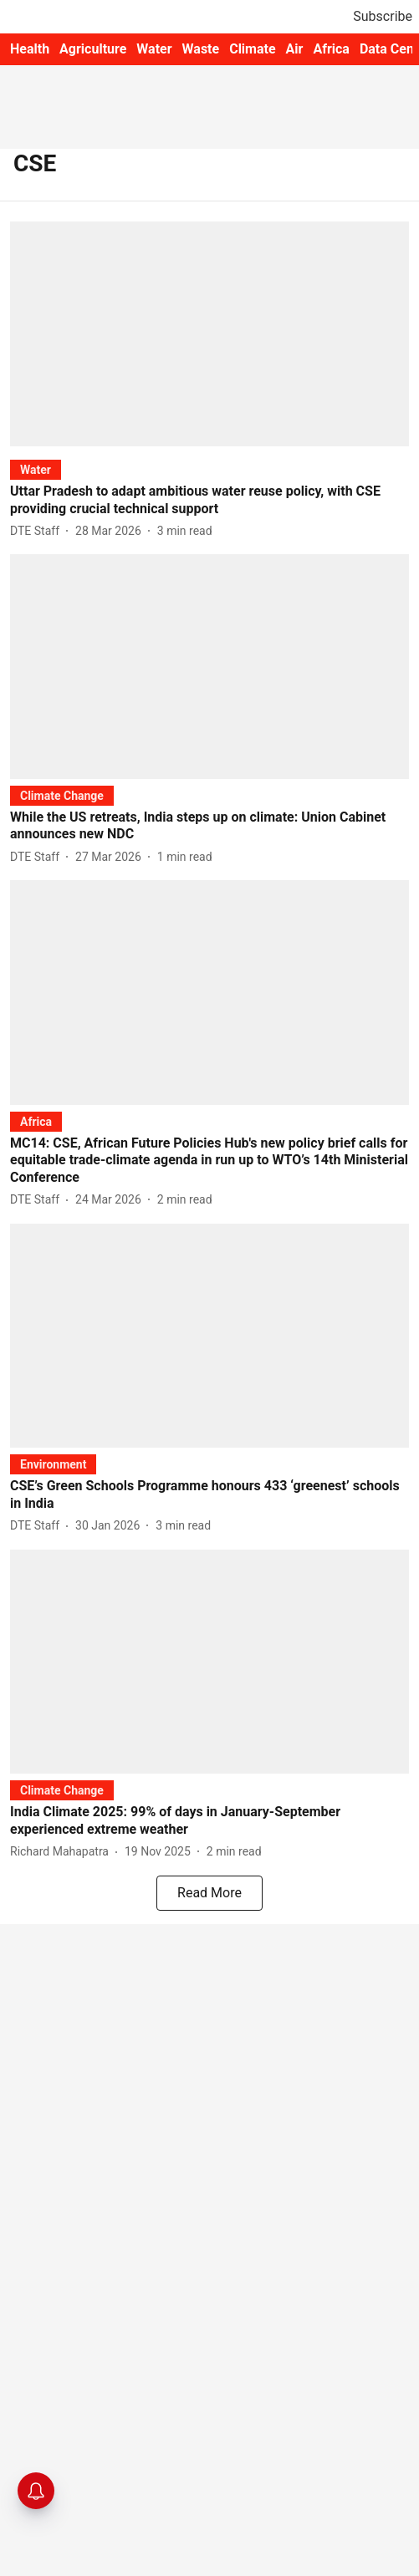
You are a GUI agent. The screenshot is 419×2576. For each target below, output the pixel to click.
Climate (252, 49)
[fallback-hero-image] (209, 333)
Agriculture (92, 49)
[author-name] (38, 531)
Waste (201, 49)
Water (153, 49)
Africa (331, 49)
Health (29, 49)
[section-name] (35, 469)
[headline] (209, 500)
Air (295, 49)
